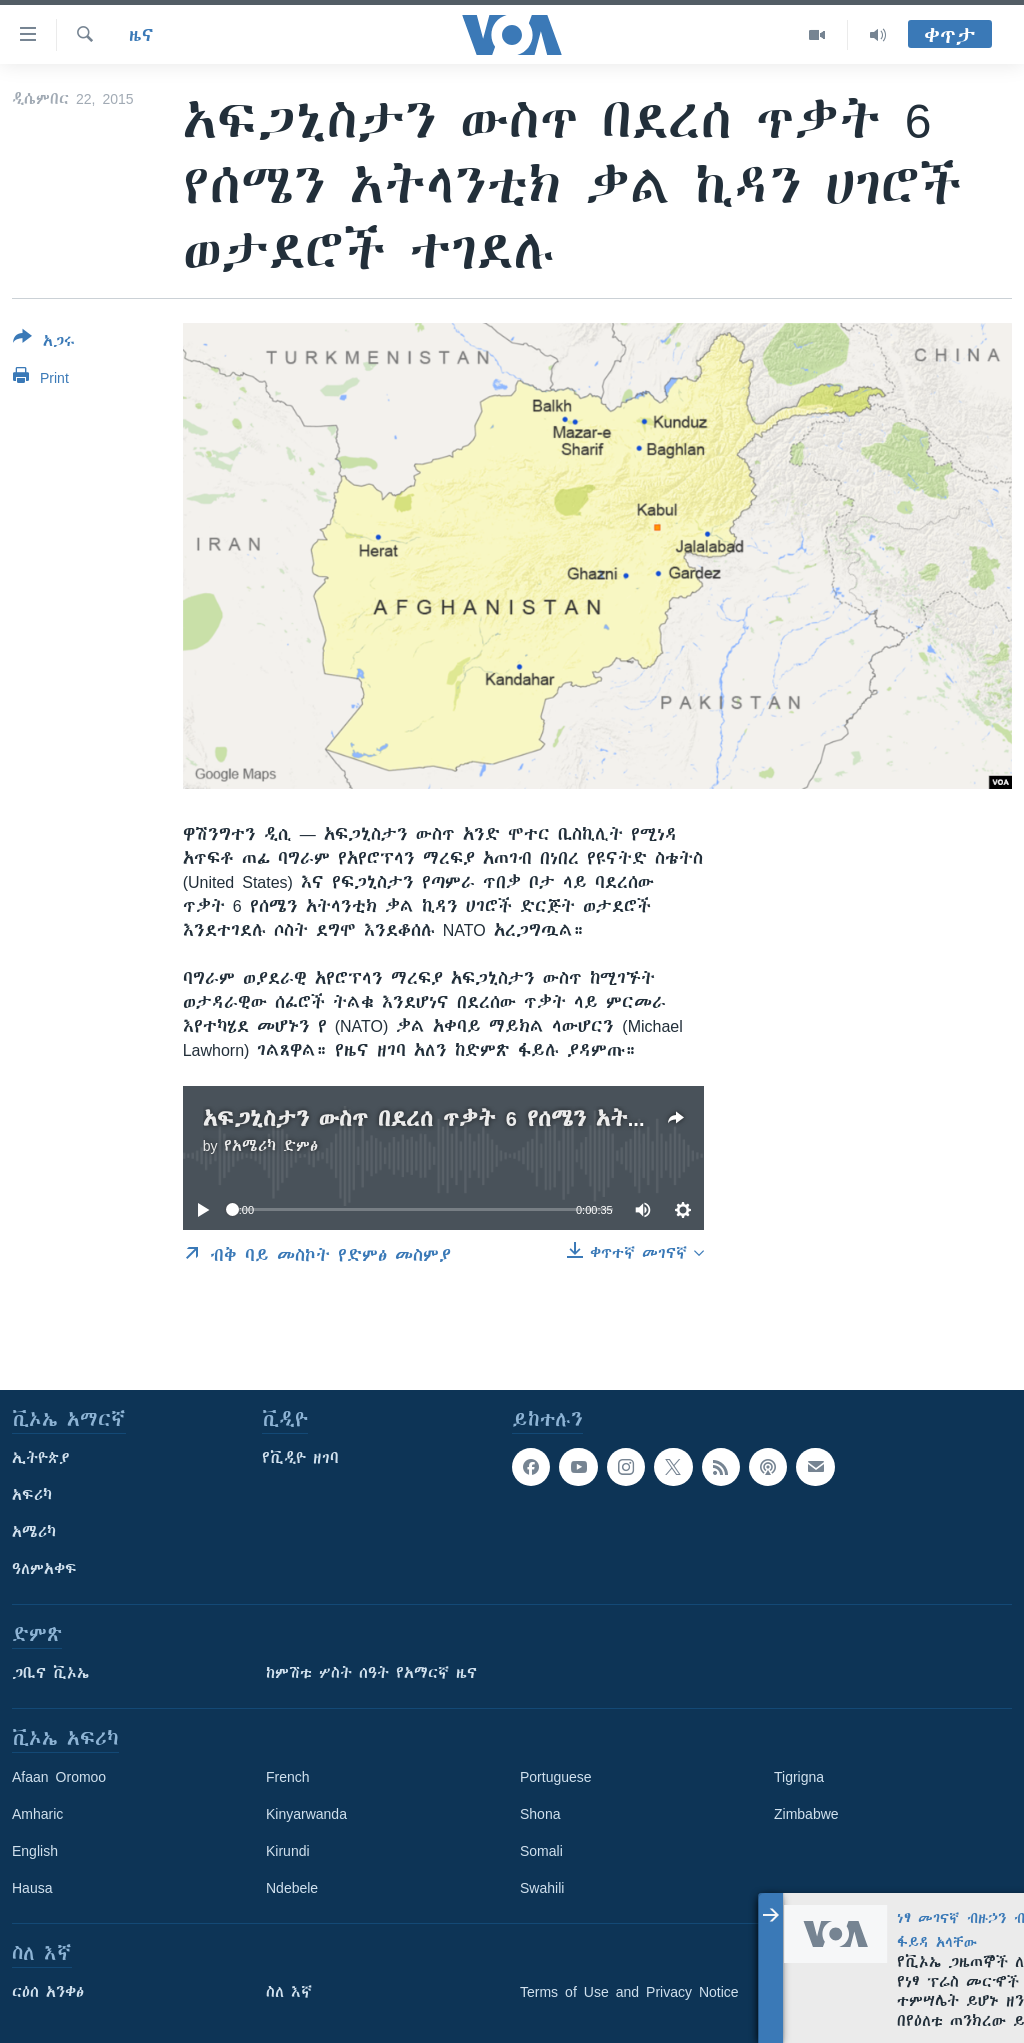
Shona (540, 1814)
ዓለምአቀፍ (44, 1569)
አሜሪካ (34, 1532)
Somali (541, 1851)
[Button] (44, 343)
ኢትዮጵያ (41, 1458)
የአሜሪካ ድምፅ (271, 1146)
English (35, 1851)
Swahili (542, 1888)
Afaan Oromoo (59, 1777)
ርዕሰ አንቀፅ (48, 1992)
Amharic (37, 1814)
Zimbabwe (806, 1814)
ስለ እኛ (289, 1992)
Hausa (32, 1888)
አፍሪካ (32, 1495)
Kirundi (288, 1851)
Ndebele (292, 1888)
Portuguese (556, 1777)
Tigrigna (799, 1777)
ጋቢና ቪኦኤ (50, 1673)
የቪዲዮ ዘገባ (300, 1458)
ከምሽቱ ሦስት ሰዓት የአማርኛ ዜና (371, 1673)
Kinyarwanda (306, 1814)
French (288, 1777)
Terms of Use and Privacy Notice (629, 1992)
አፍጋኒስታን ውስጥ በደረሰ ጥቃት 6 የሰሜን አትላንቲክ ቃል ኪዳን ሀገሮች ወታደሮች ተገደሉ (609, 1118)
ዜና (141, 35)
